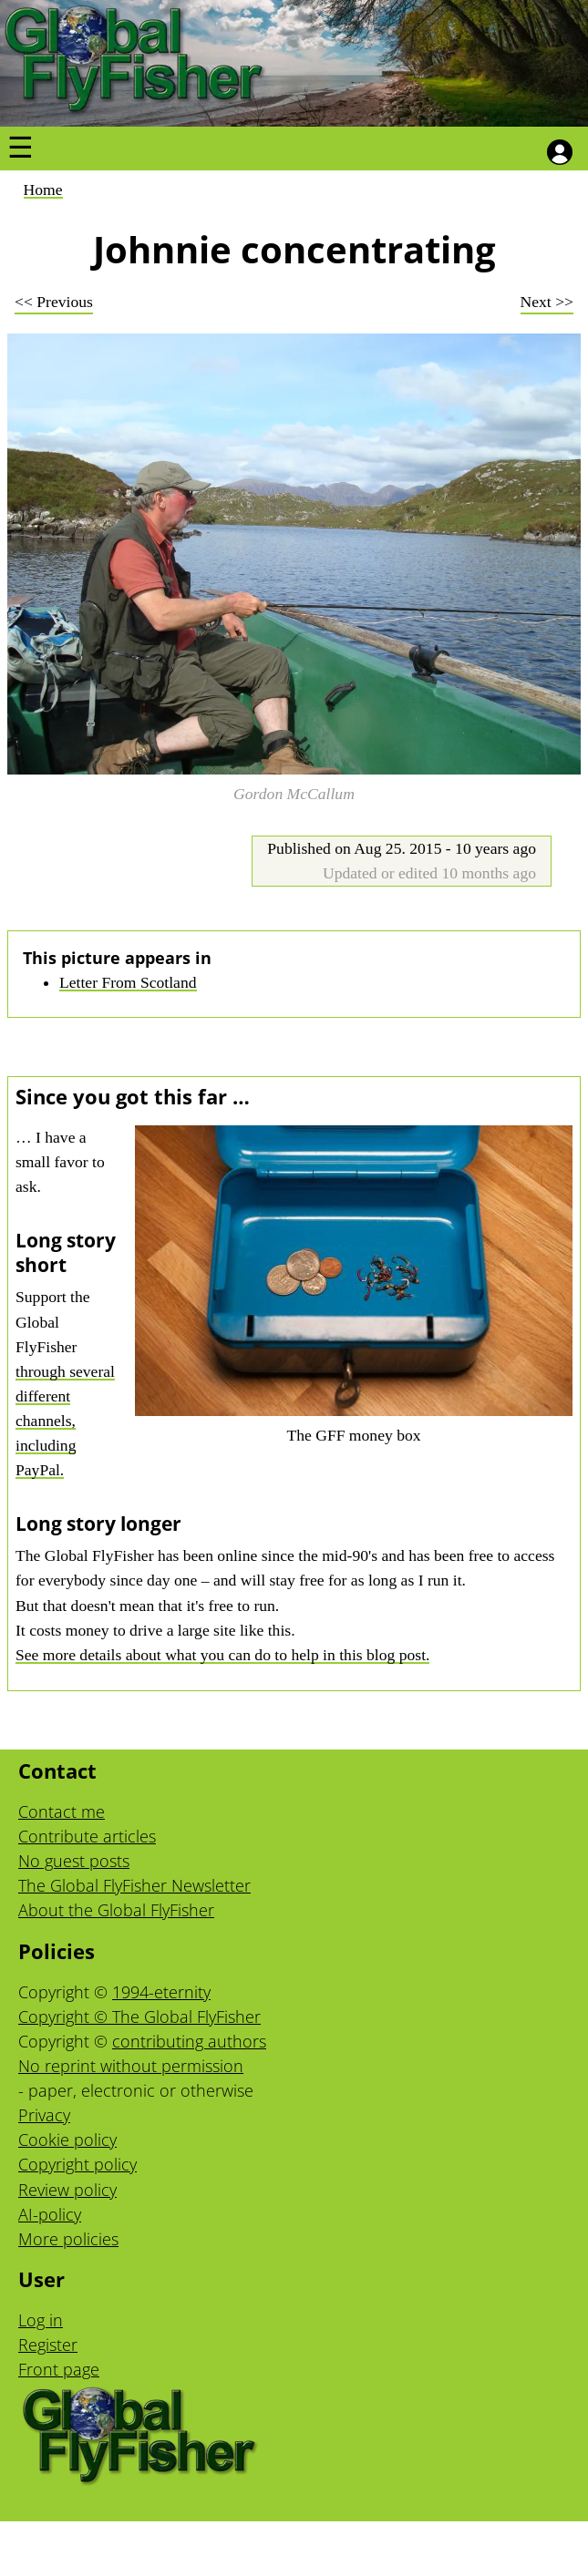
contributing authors (189, 2041)
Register (47, 2344)
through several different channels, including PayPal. (65, 1420)
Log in (40, 2320)
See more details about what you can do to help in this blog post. (222, 1655)
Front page (58, 2369)
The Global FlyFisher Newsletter (134, 1885)
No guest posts (73, 1861)
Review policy (67, 2190)
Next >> (547, 301)
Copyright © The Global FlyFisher (139, 2016)
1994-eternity (161, 1992)
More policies (68, 2239)
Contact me (61, 1811)
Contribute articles (87, 1836)
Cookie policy (67, 2139)
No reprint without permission (130, 2066)
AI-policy (49, 2214)
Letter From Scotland (128, 982)
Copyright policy (77, 2164)
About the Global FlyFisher (116, 1910)
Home (43, 189)
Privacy (44, 2115)
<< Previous (54, 301)
